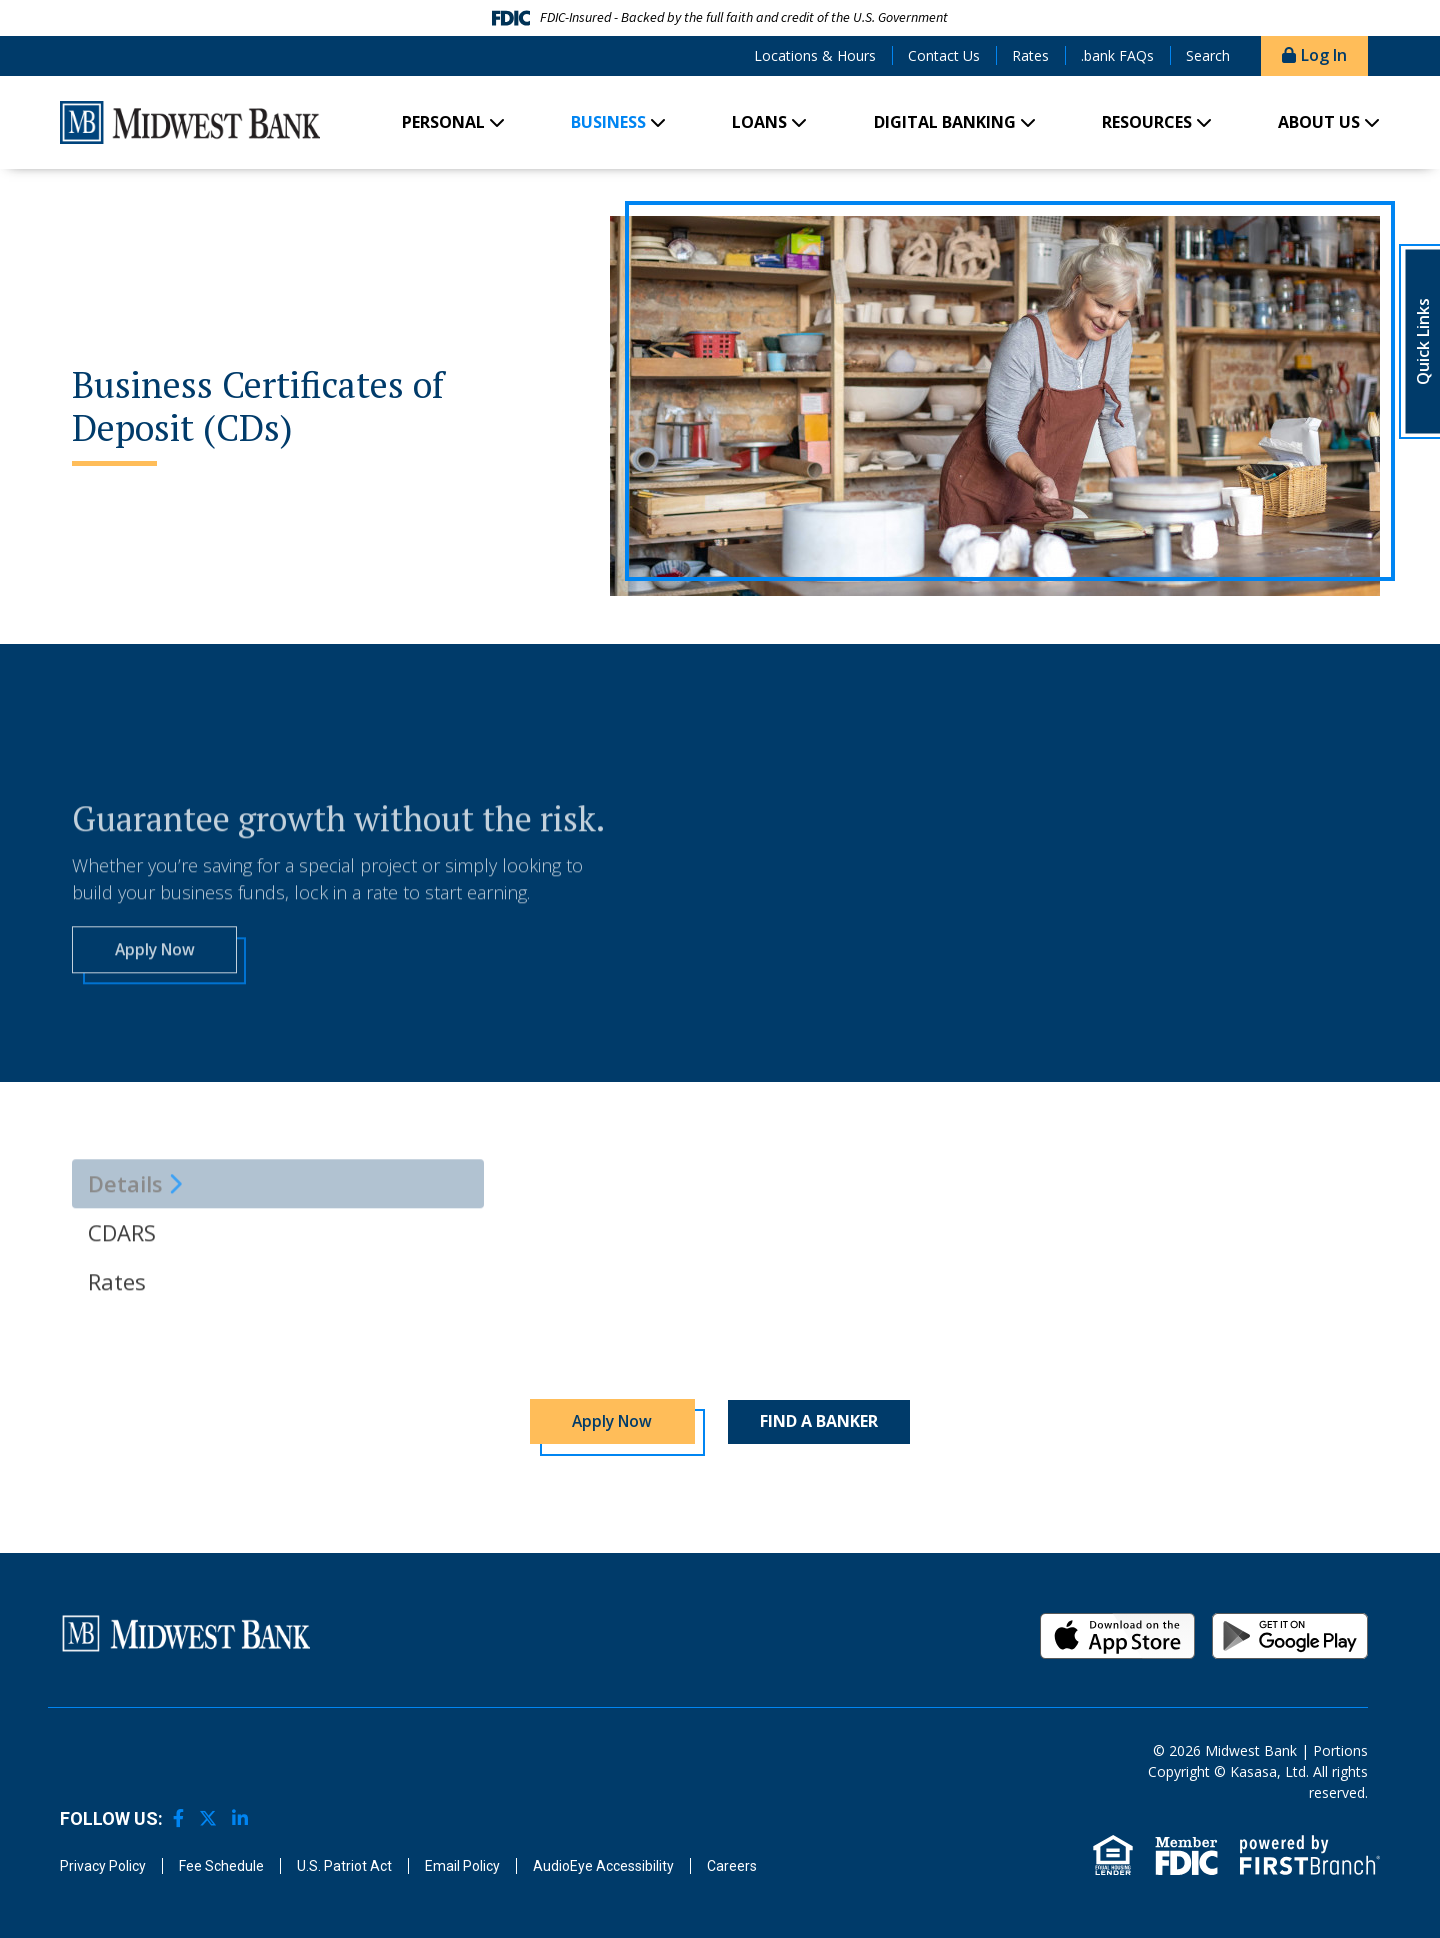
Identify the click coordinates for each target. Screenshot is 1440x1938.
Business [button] (608, 122)
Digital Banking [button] (945, 122)
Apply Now (154, 1024)
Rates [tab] (117, 1357)
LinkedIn (240, 1819)
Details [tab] (125, 1259)
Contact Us (944, 55)
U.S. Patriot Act (344, 1866)
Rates (1030, 55)
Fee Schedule (221, 1866)
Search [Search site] (1208, 55)
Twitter (208, 1819)
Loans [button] (759, 122)
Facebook (178, 1819)
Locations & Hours (815, 55)
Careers (732, 1866)
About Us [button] (1319, 122)
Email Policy (462, 1866)
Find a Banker (819, 1422)
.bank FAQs (1117, 55)
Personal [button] (443, 122)
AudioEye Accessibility (603, 1866)
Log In (1324, 55)
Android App (1290, 1636)
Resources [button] (1147, 122)
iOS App (1118, 1636)
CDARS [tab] (122, 1308)
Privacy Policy (103, 1866)
